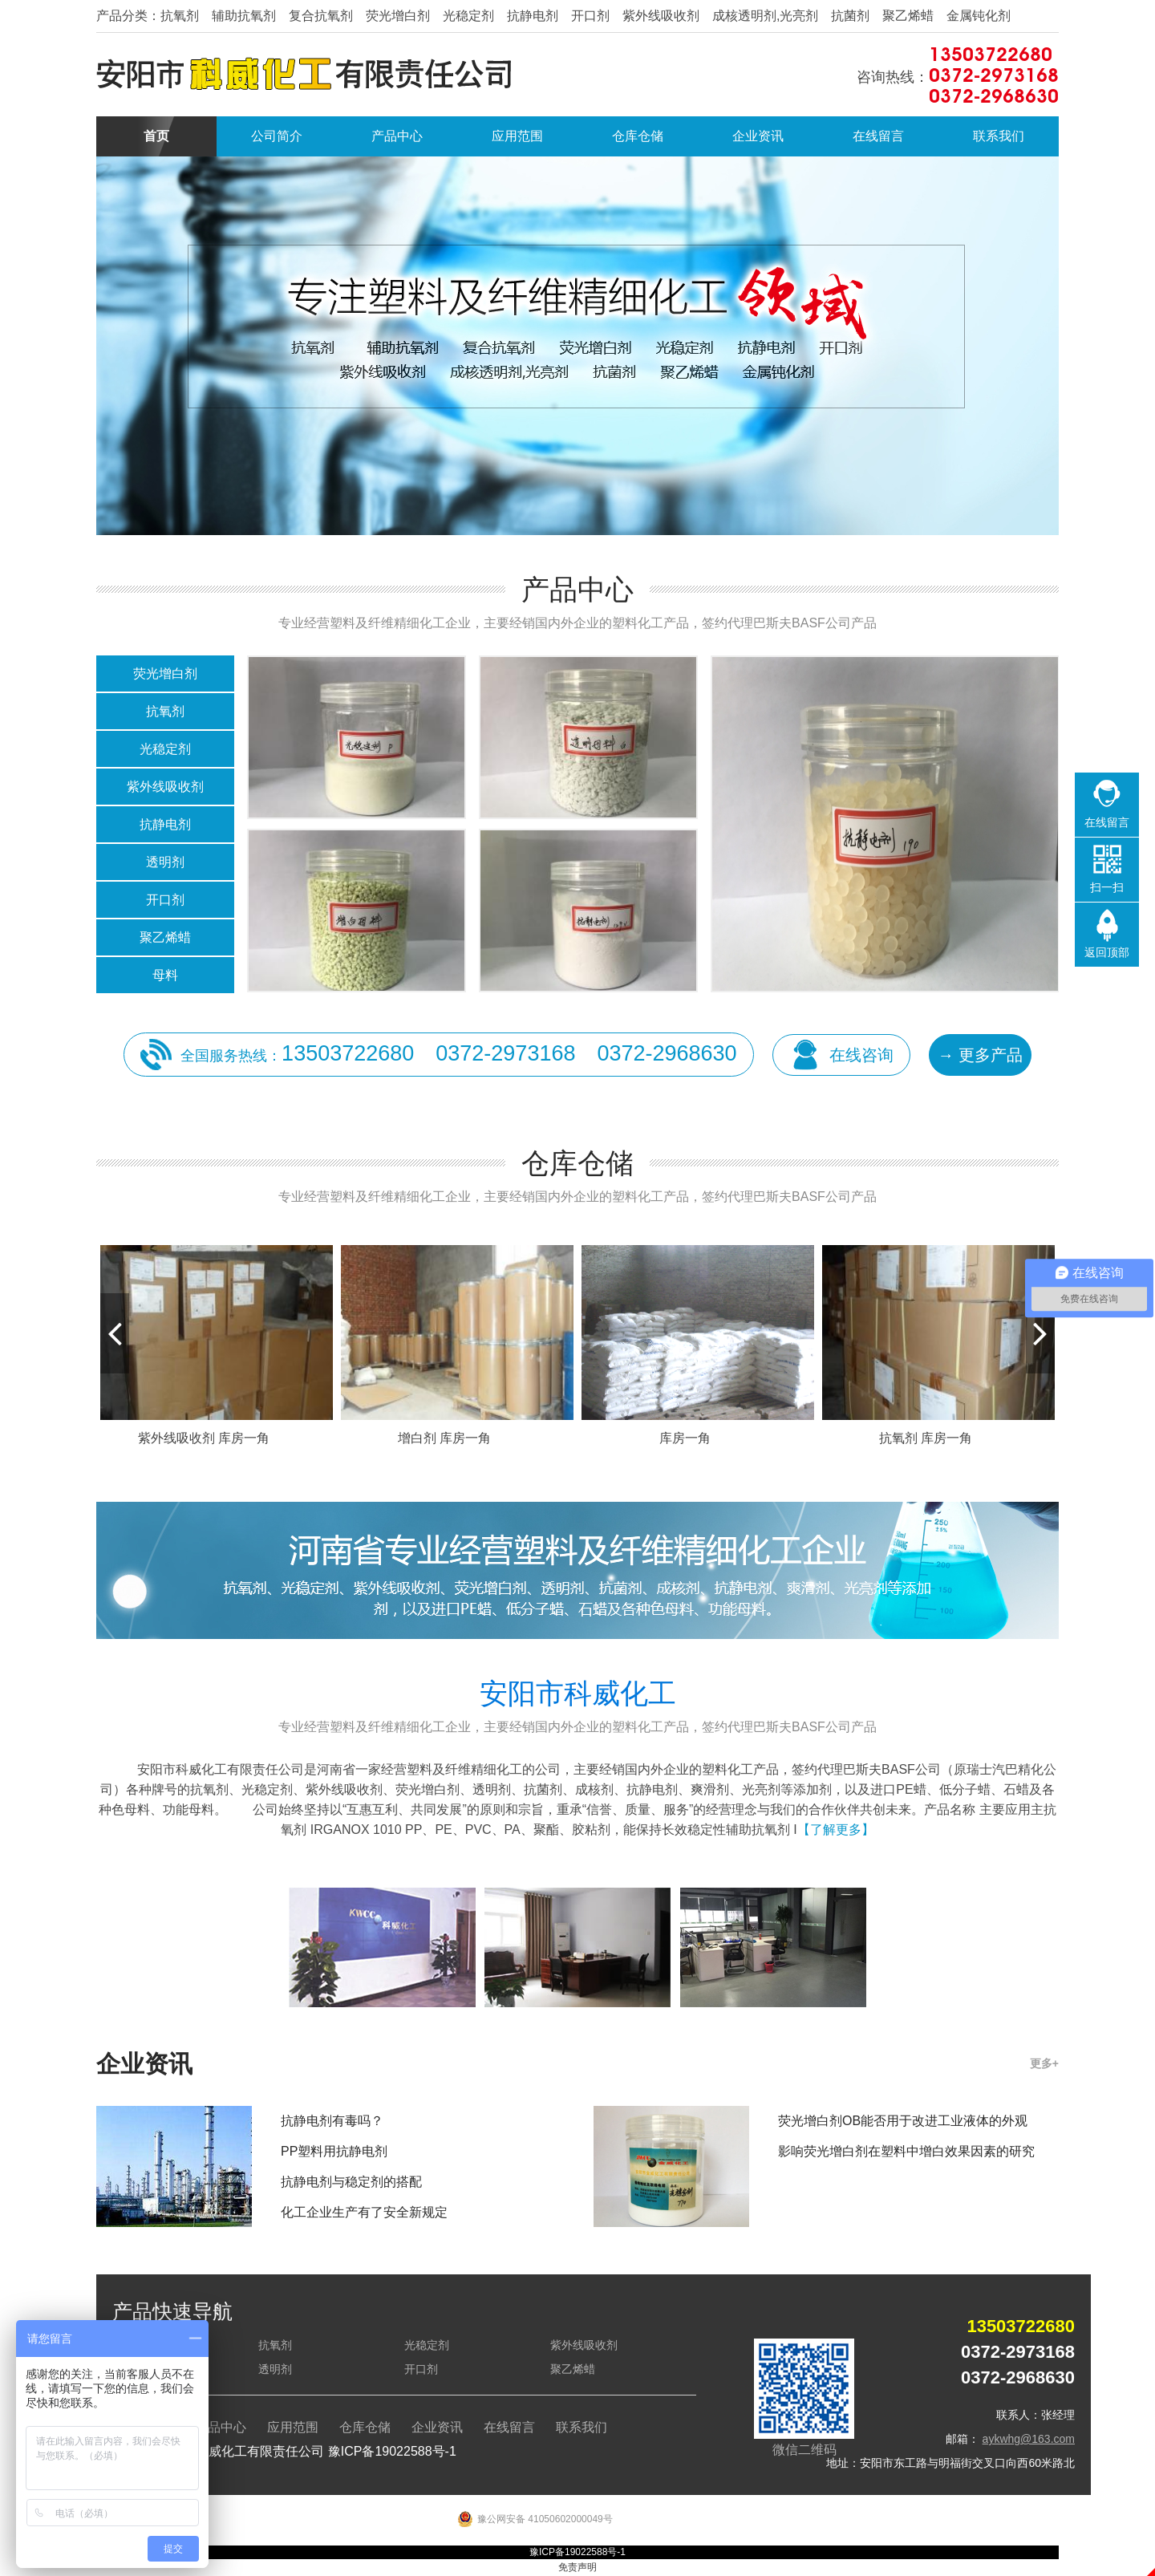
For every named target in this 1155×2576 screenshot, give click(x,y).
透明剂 (165, 862)
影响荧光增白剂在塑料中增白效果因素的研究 (906, 2151)
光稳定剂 (165, 749)
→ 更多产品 (980, 1055)
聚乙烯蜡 (165, 937)
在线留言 (878, 136)
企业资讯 (758, 136)
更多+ (1044, 2063)
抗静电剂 (165, 824)
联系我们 (998, 136)
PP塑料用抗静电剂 (334, 2151)
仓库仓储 (637, 136)
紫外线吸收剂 (165, 786)
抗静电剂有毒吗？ (332, 2121)
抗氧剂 (165, 711)
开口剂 (165, 900)
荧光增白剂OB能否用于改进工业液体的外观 (902, 2121)
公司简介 (276, 136)
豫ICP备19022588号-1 (392, 2451)
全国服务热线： (458, 1053)
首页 (156, 136)
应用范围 (517, 136)
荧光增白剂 (165, 673)
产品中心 (397, 136)
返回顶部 (1106, 952)
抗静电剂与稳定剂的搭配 (351, 2182)
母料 (165, 975)
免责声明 (577, 2567)
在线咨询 (861, 1055)
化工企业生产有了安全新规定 (364, 2212)
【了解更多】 (835, 1829)
